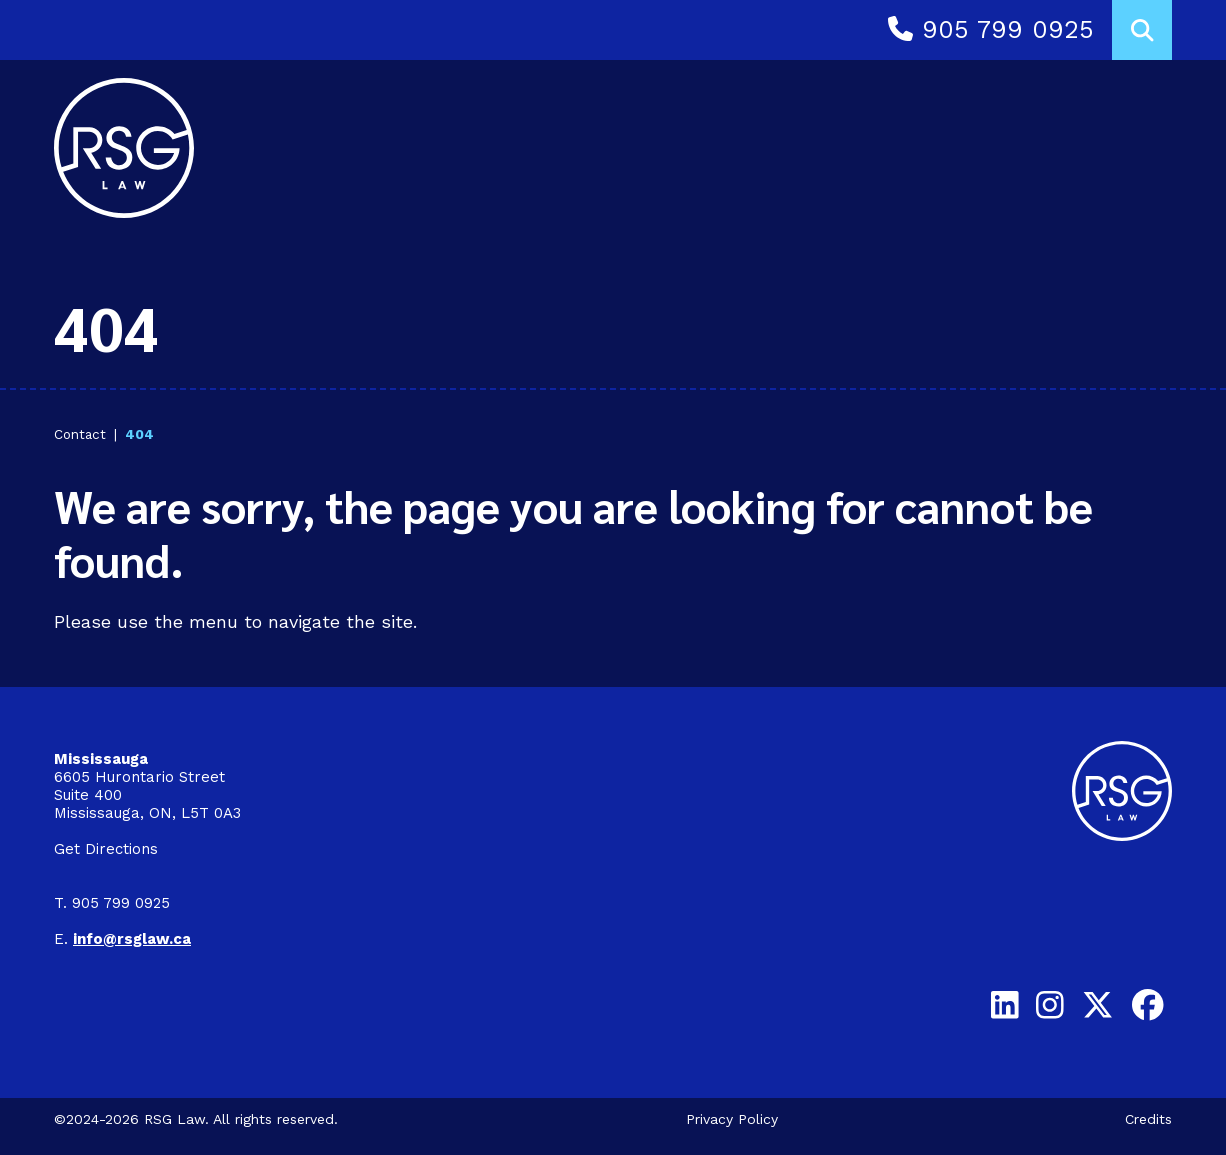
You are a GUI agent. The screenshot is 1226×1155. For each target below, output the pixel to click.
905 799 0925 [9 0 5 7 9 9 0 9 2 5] (121, 903)
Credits (1148, 1119)
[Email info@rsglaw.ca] (132, 939)
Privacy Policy (732, 1119)
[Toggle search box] (1142, 30)
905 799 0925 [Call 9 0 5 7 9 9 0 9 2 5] (991, 29)
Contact (80, 434)
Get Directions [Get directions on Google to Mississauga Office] (106, 849)
